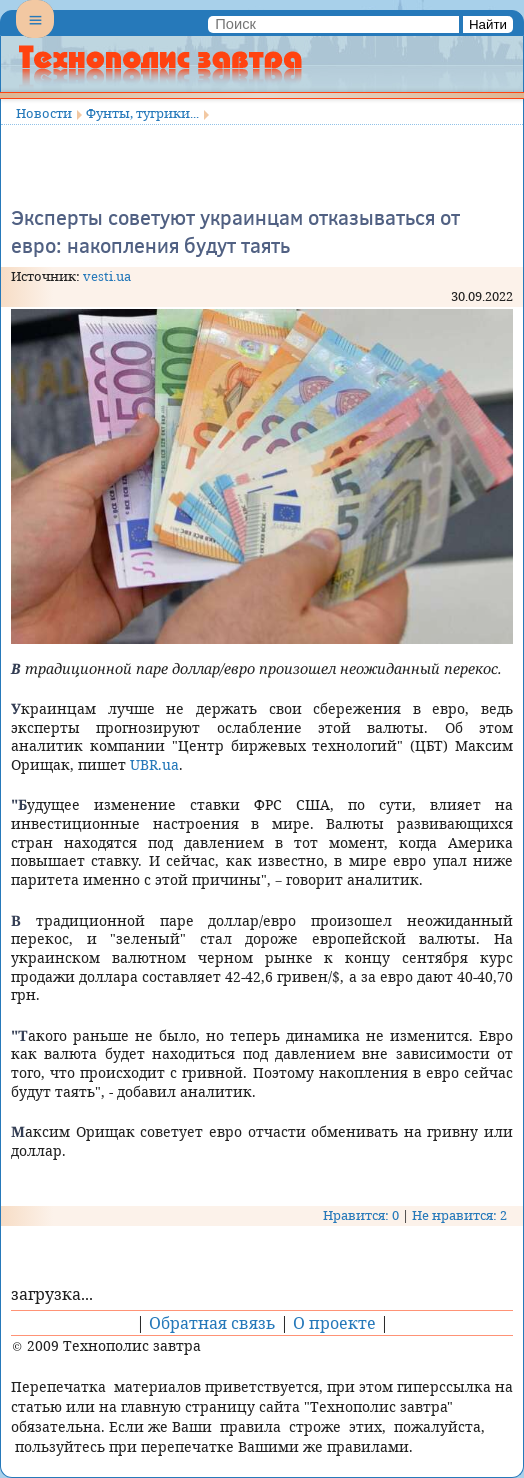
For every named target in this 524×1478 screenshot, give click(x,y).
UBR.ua (154, 764)
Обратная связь (212, 1323)
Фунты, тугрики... (142, 113)
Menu (35, 36)
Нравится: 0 (361, 1215)
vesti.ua (107, 276)
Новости (44, 113)
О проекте (334, 1323)
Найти (488, 24)
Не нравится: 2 (459, 1215)
